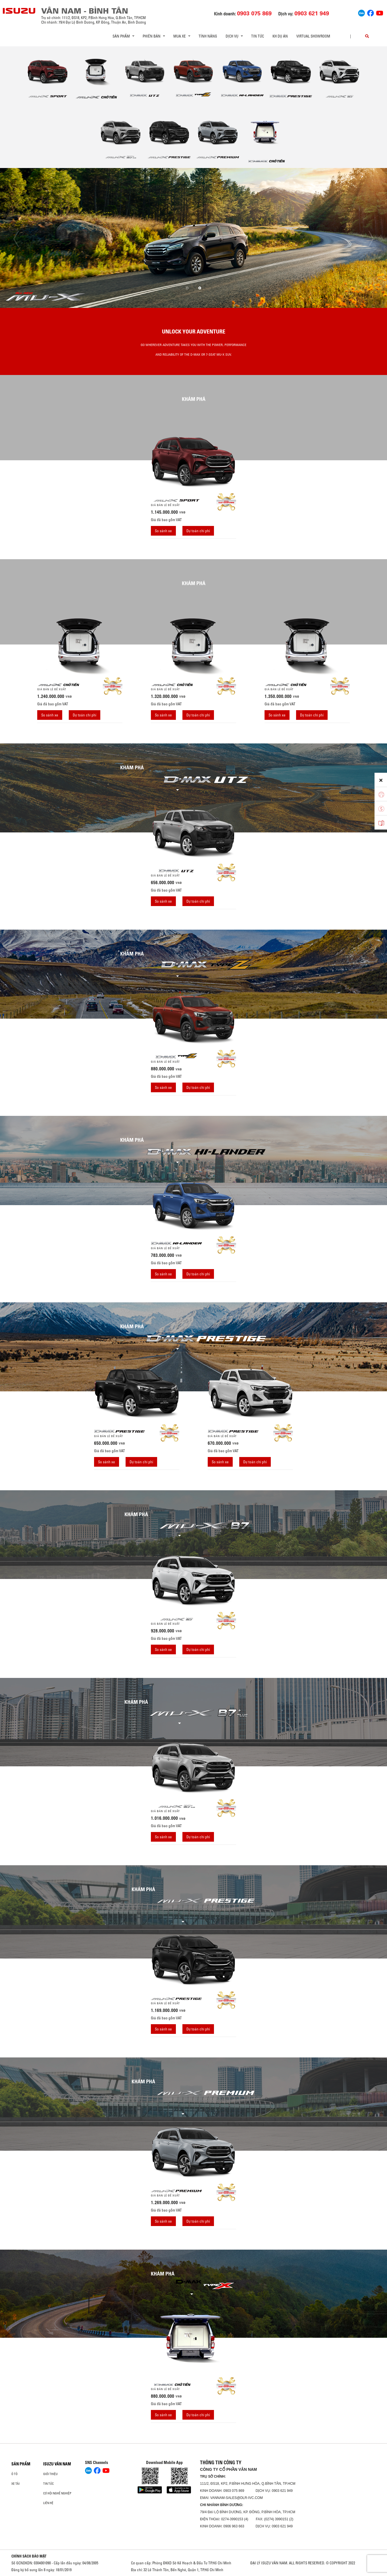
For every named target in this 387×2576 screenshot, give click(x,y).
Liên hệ (48, 2503)
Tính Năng (208, 36)
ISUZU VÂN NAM (57, 2464)
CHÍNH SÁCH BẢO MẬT (29, 2556)
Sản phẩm (20, 2464)
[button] (187, 288)
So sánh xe (163, 531)
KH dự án (280, 36)
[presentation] (16, 239)
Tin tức (257, 36)
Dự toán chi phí (198, 531)
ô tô (14, 2474)
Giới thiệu (50, 2474)
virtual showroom (313, 36)
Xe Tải (15, 2484)
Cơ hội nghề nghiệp (57, 2493)
